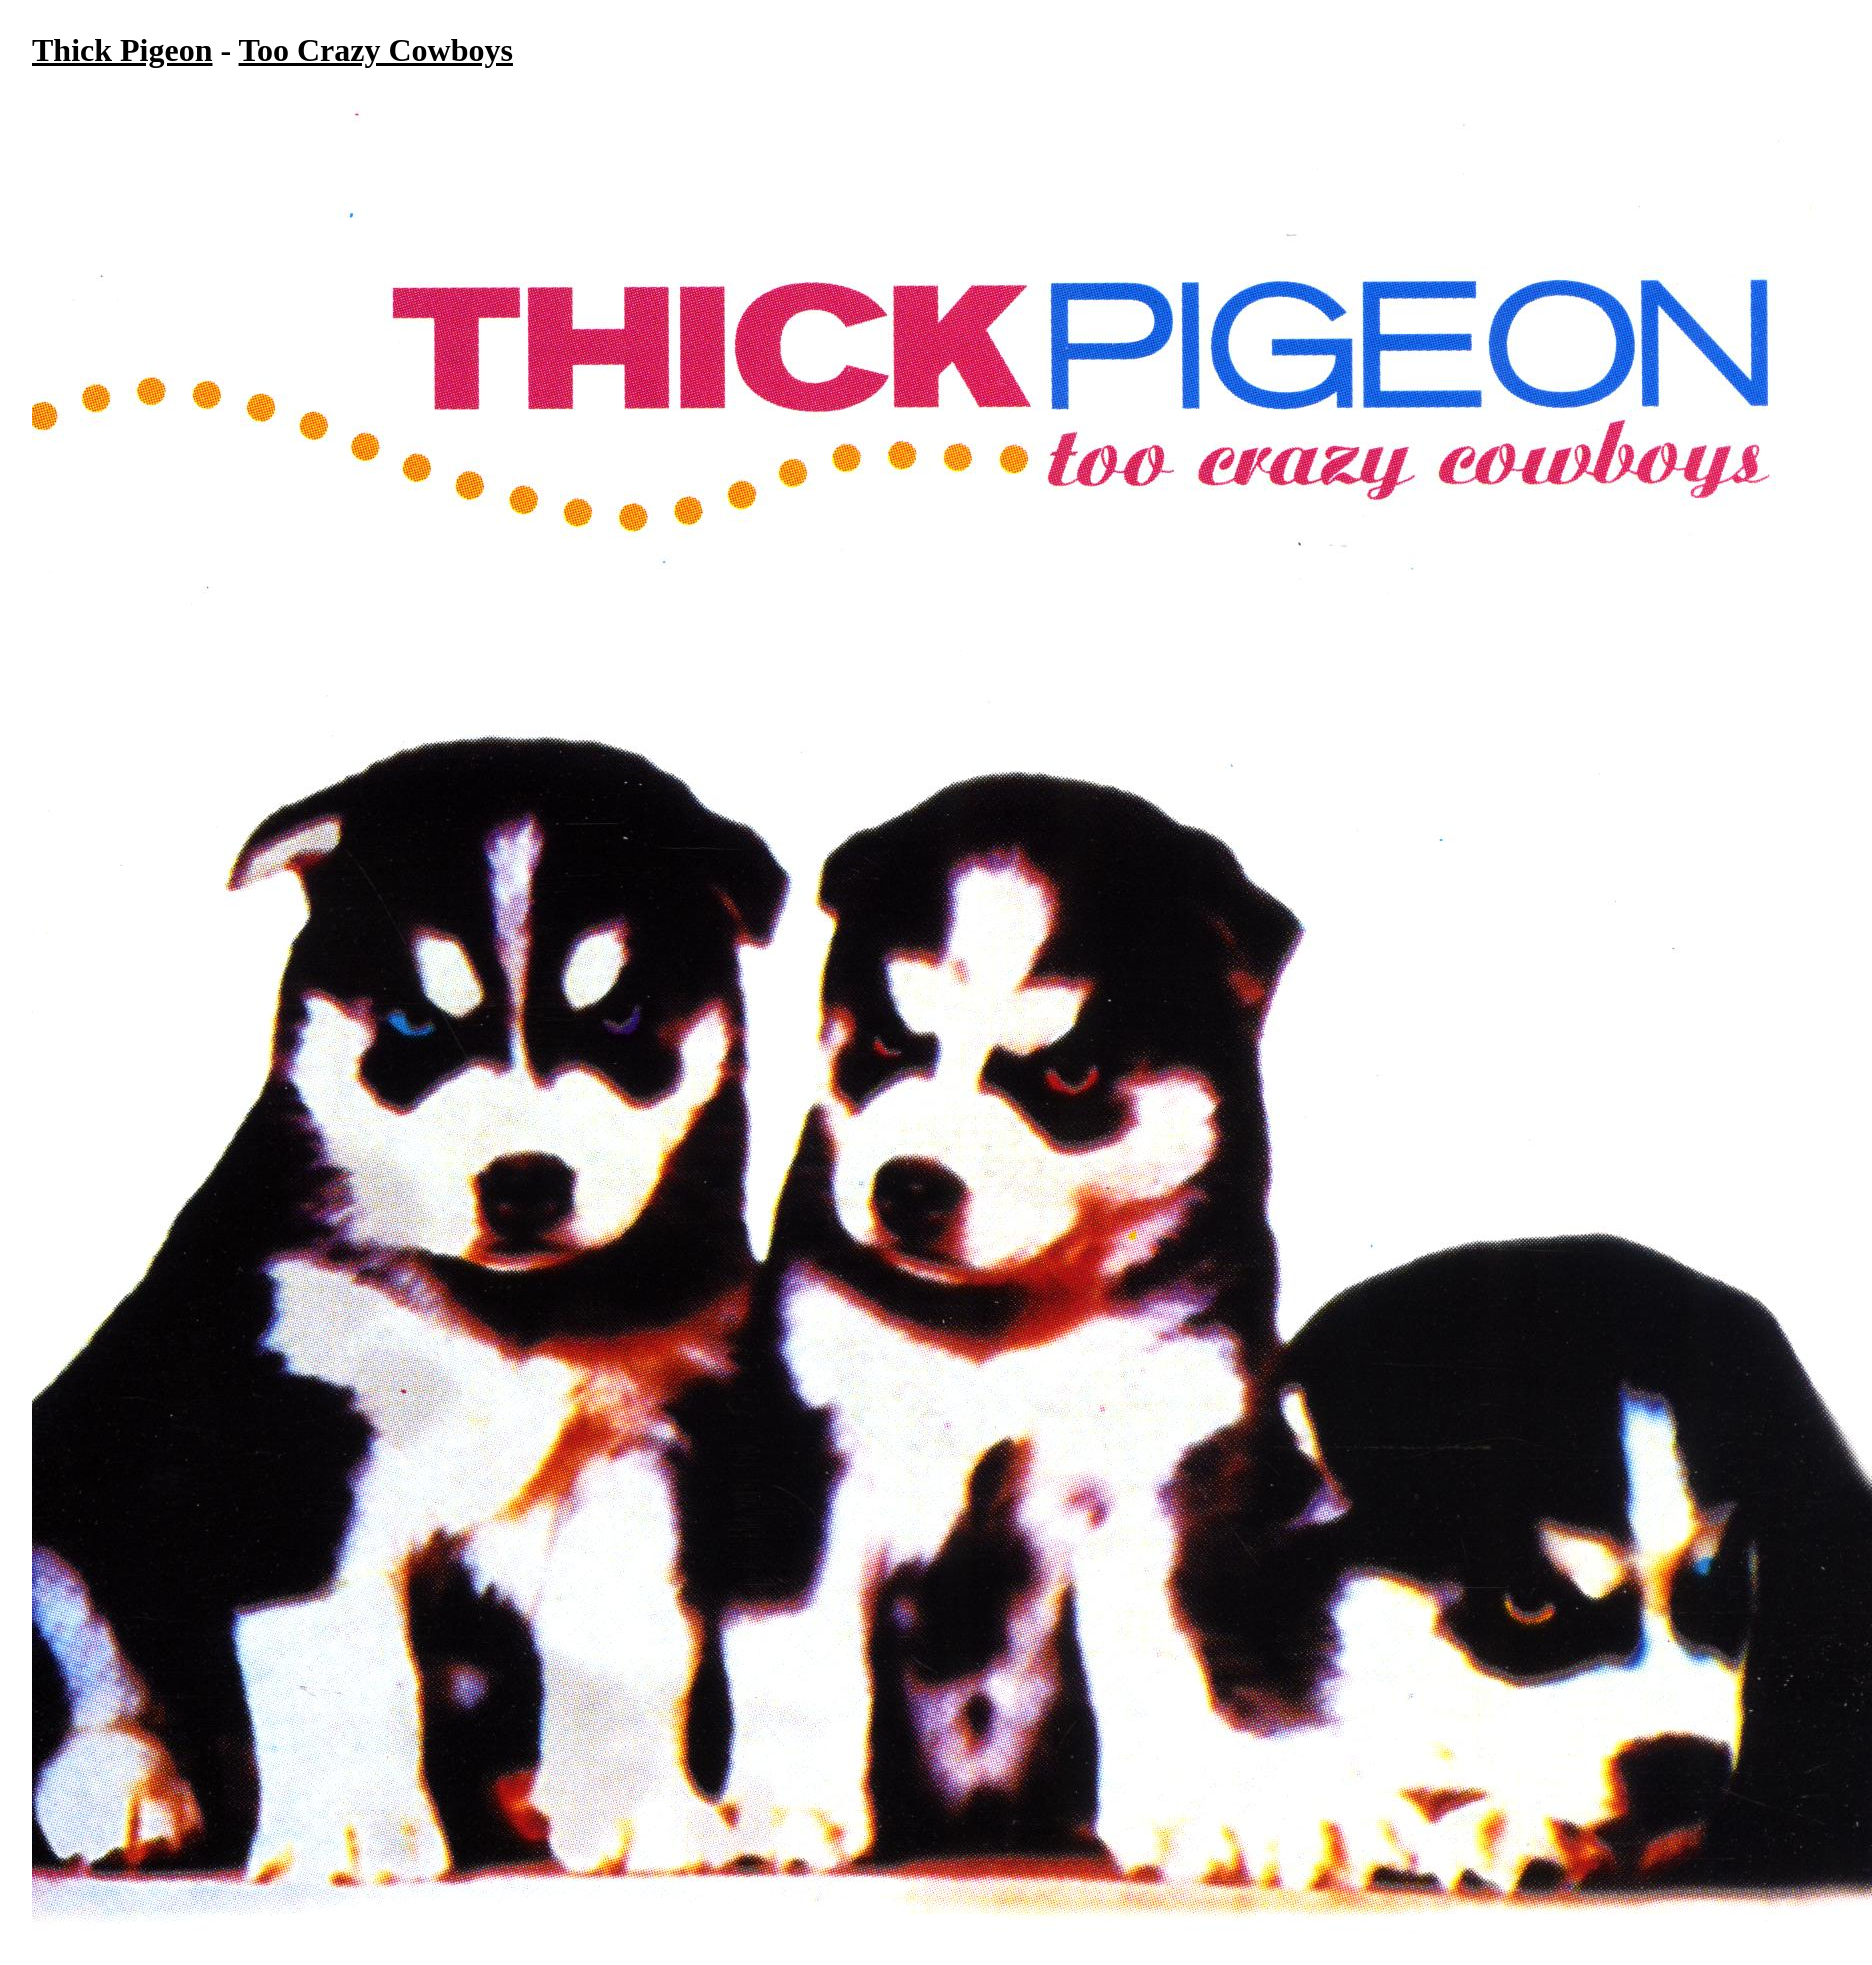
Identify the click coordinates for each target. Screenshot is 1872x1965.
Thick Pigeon (122, 50)
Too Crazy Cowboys (376, 50)
